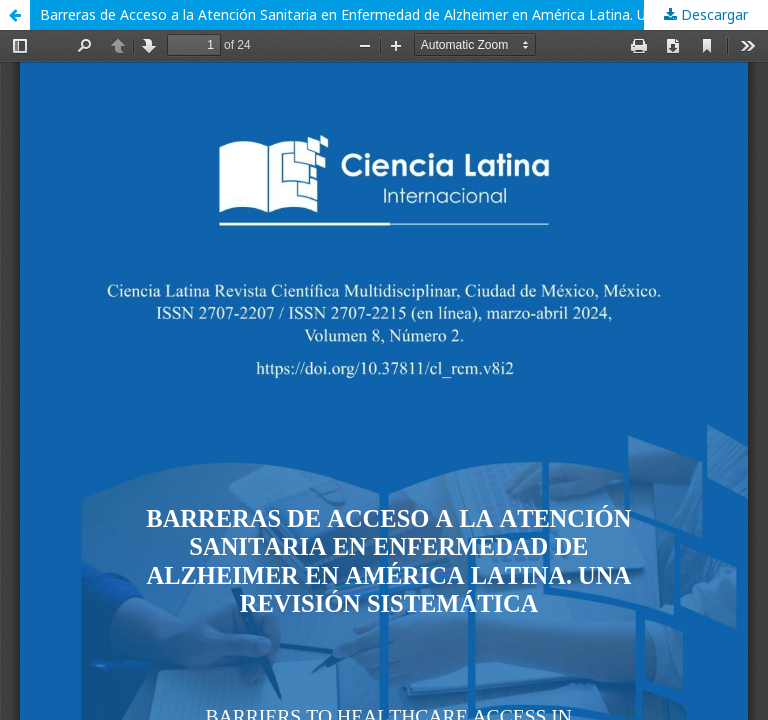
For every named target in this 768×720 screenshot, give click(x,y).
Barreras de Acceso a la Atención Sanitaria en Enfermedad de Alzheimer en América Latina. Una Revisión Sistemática (404, 14)
